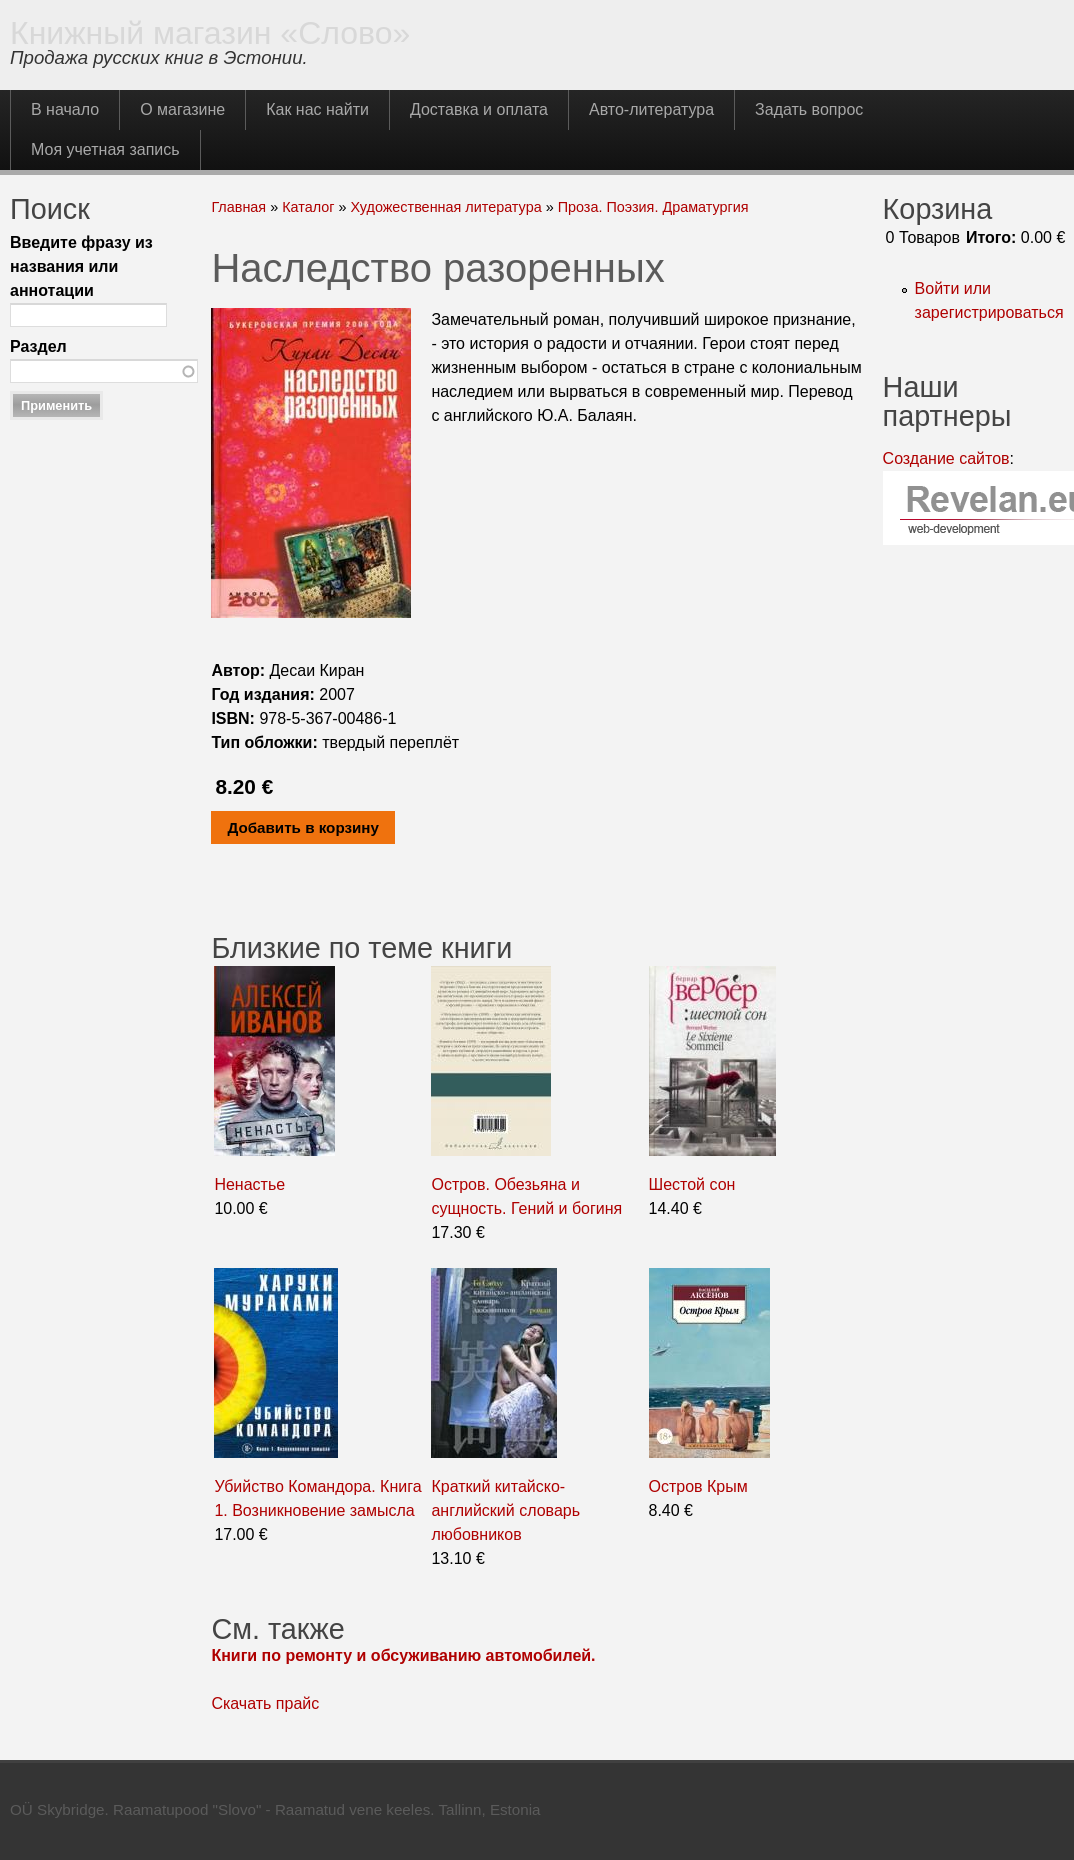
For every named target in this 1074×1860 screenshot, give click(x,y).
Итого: (991, 237)
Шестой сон (692, 1184)
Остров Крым (698, 1486)
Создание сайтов (946, 458)
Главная (238, 207)
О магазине (182, 109)
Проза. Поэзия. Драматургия (653, 207)
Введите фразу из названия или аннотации (81, 266)
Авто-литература (651, 109)
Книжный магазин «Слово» (210, 33)
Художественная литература (445, 207)
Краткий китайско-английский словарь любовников (505, 1510)
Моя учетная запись (105, 149)
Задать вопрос (809, 109)
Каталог (308, 207)
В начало (65, 109)
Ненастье (249, 1184)
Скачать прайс (265, 1703)
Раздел (38, 346)
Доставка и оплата (479, 109)
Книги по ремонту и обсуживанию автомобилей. (403, 1655)
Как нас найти (317, 109)
